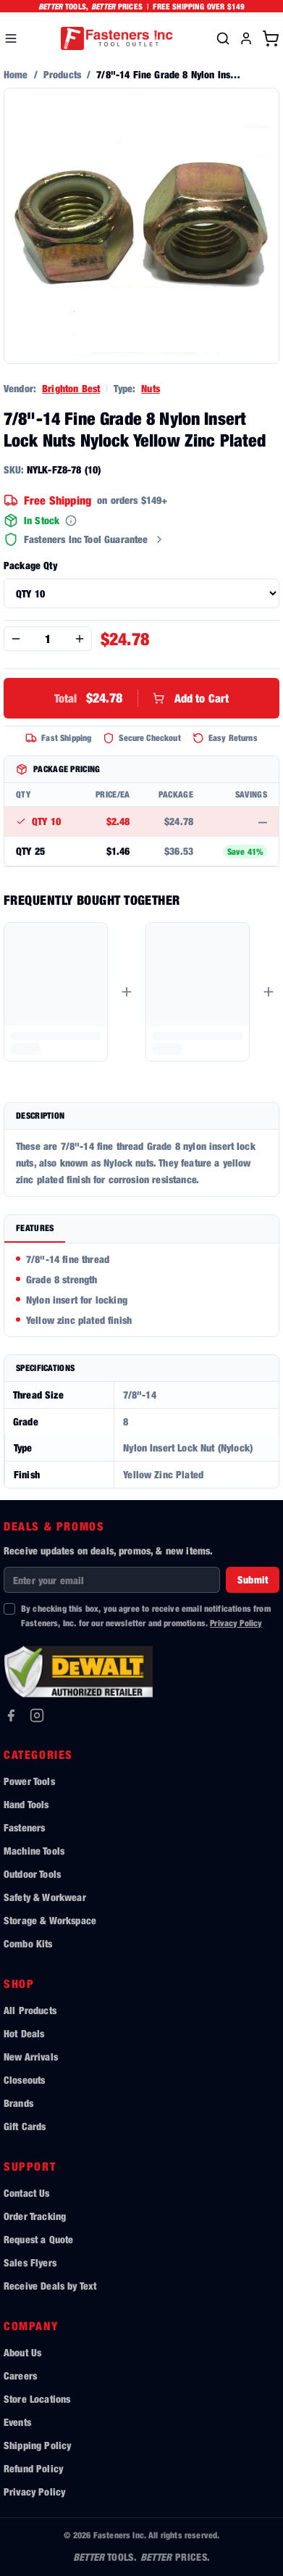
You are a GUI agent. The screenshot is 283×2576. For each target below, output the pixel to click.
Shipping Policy (37, 2445)
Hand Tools (26, 1804)
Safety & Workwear (45, 1897)
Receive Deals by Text (50, 2285)
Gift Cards (25, 2126)
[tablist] (141, 1229)
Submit (252, 1579)
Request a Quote (38, 2239)
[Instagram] (37, 1715)
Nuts (150, 388)
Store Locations (37, 2399)
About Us (22, 2352)
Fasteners (24, 1827)
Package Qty (30, 565)
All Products (30, 2010)
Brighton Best (71, 388)
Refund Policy (33, 2468)
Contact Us (27, 2193)
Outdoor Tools (32, 1874)
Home (16, 74)
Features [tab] (35, 1227)
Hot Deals (24, 2033)
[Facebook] (11, 1715)
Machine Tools (34, 1850)
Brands (18, 2103)
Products (62, 74)
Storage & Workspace (50, 1920)
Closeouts (24, 2080)
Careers (20, 2375)
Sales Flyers (30, 2262)
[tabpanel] (141, 1289)
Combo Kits (28, 1943)
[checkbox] (9, 1609)
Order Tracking (35, 2216)
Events (17, 2422)
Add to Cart (141, 698)
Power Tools (29, 1781)
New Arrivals (31, 2056)
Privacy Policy (236, 1623)
